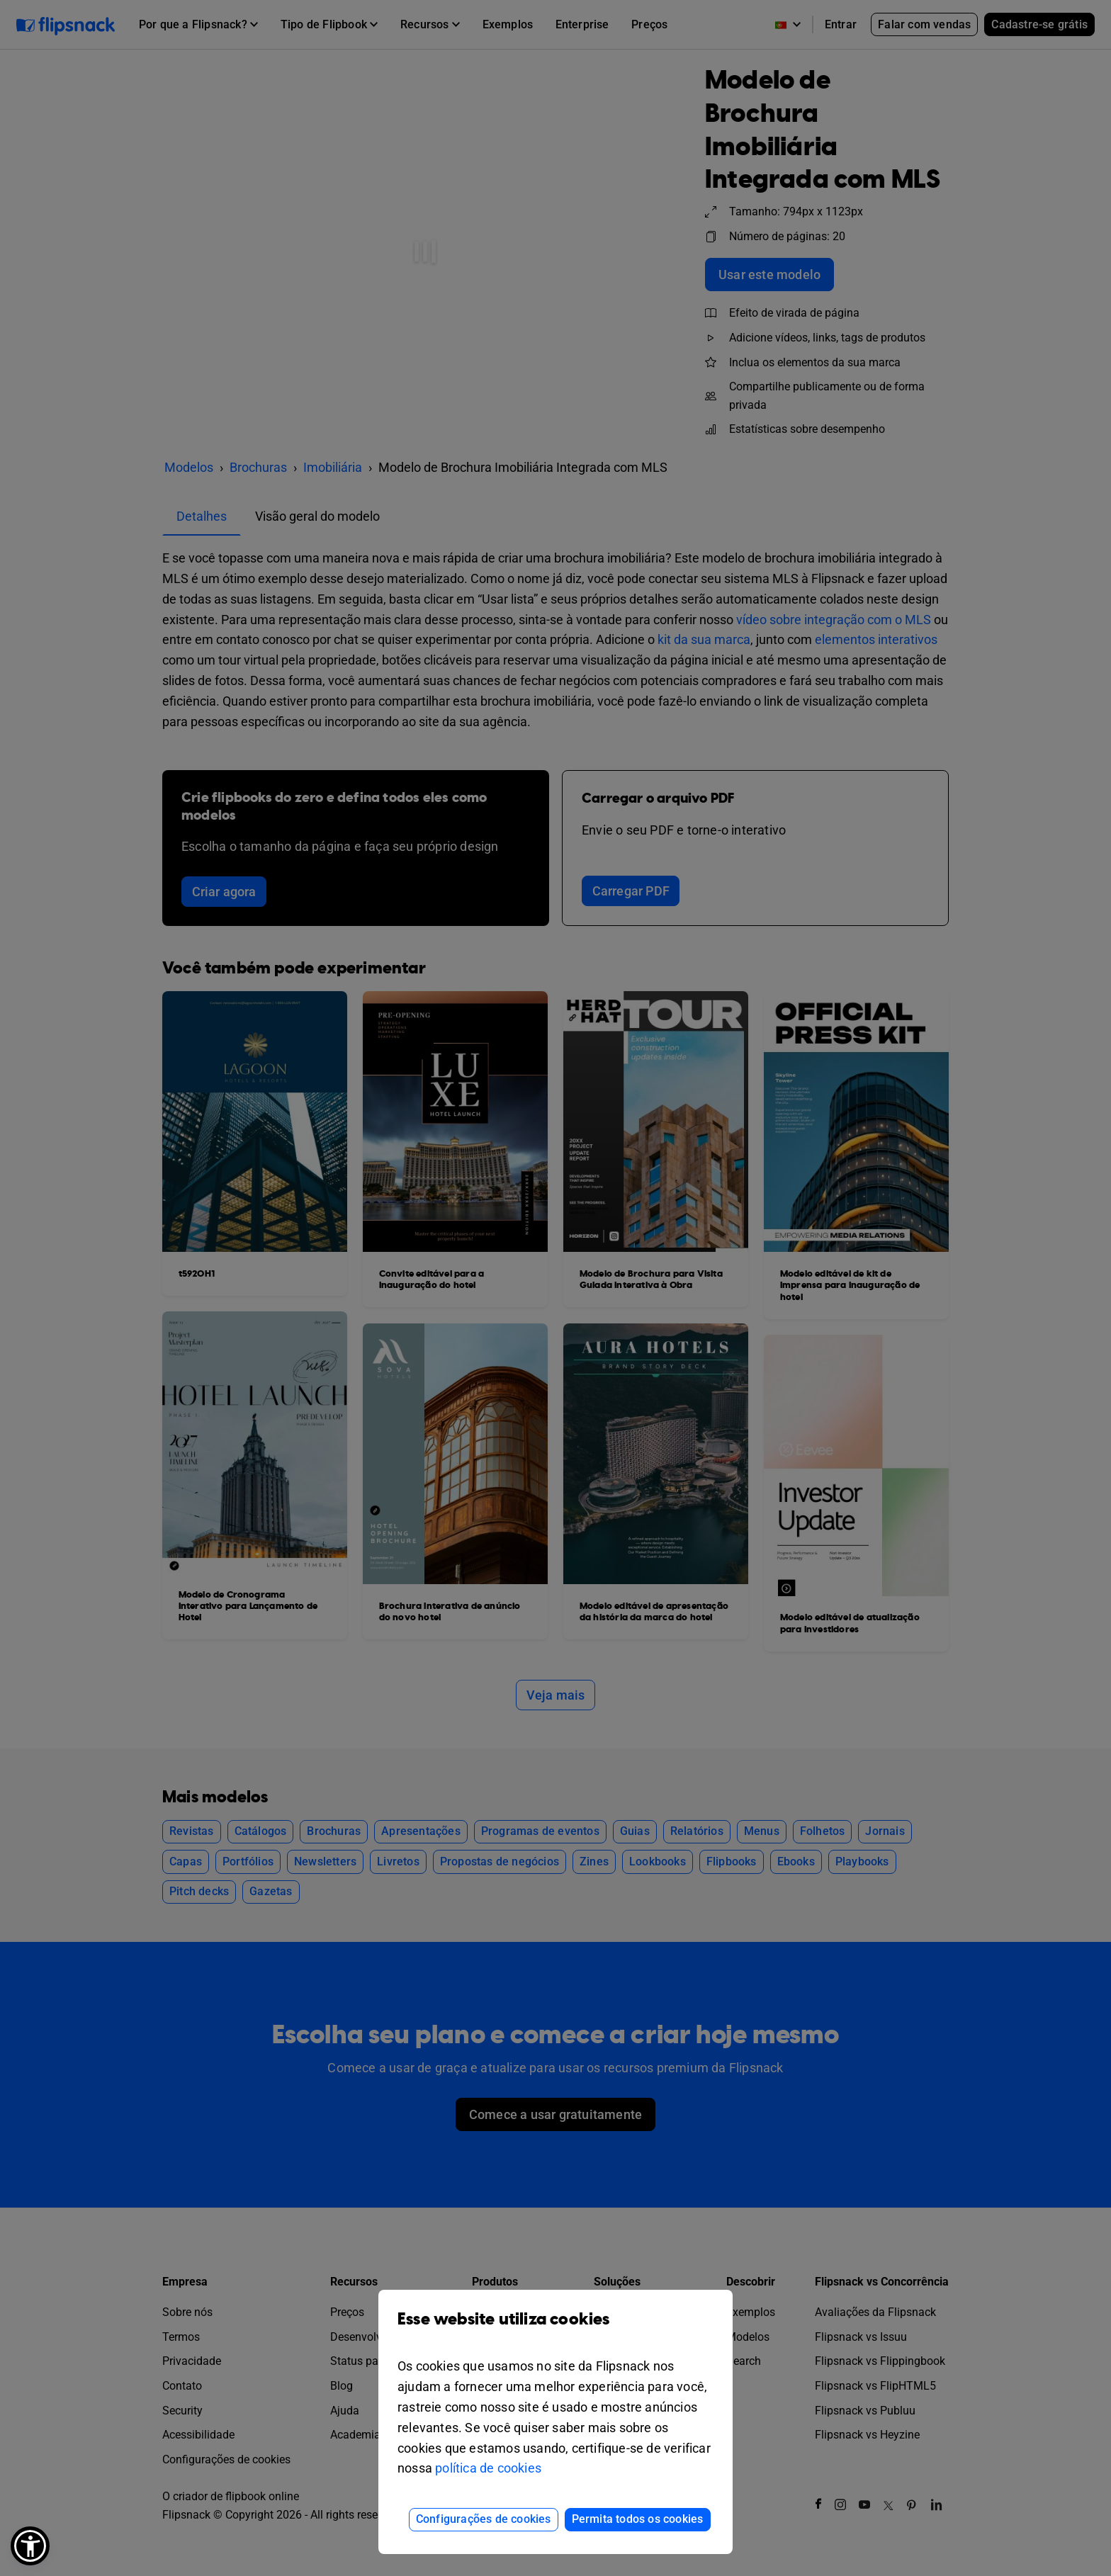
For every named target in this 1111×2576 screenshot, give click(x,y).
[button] (30, 2546)
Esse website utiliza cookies (555, 2330)
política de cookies (488, 2468)
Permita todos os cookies (638, 2519)
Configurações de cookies (483, 2519)
